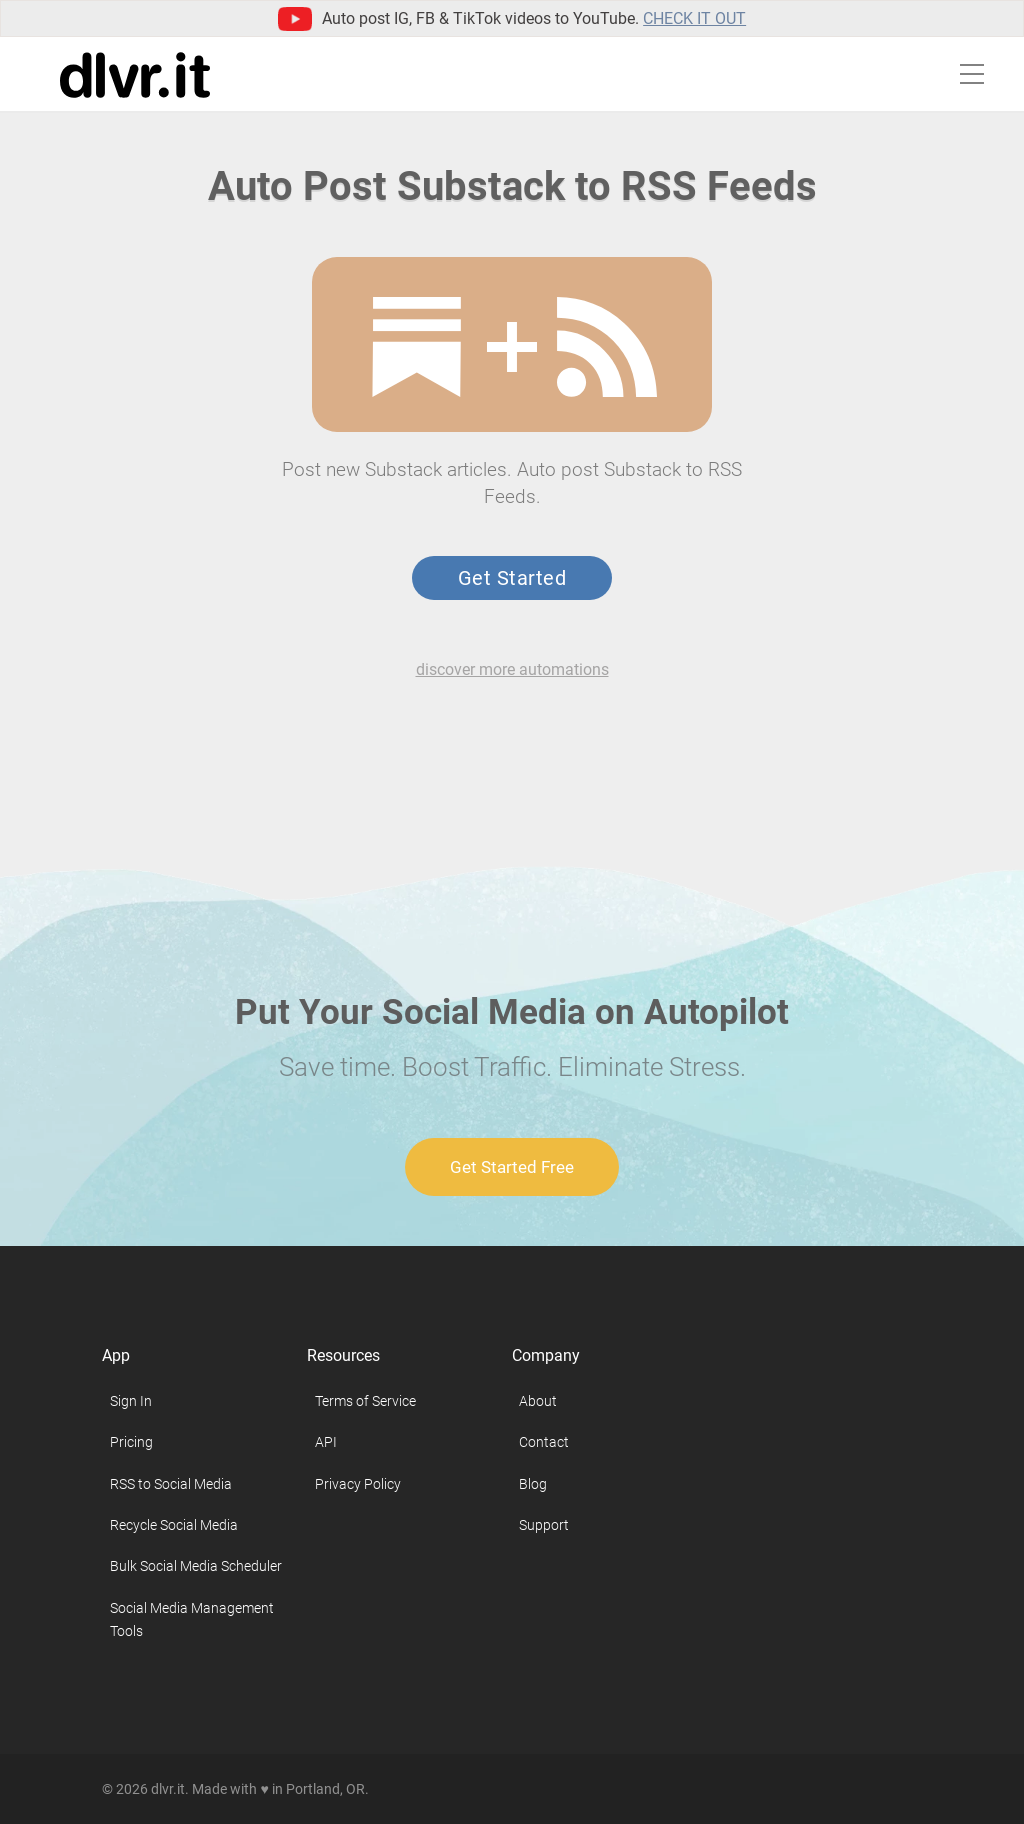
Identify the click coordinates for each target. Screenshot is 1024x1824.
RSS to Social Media (171, 1484)
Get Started (512, 578)
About (538, 1401)
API (326, 1442)
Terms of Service (365, 1401)
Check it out (694, 18)
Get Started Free (512, 1167)
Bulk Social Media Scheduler (196, 1566)
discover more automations (512, 669)
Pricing (131, 1442)
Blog (533, 1484)
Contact (544, 1442)
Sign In (131, 1401)
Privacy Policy (358, 1484)
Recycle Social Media (174, 1525)
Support (544, 1525)
